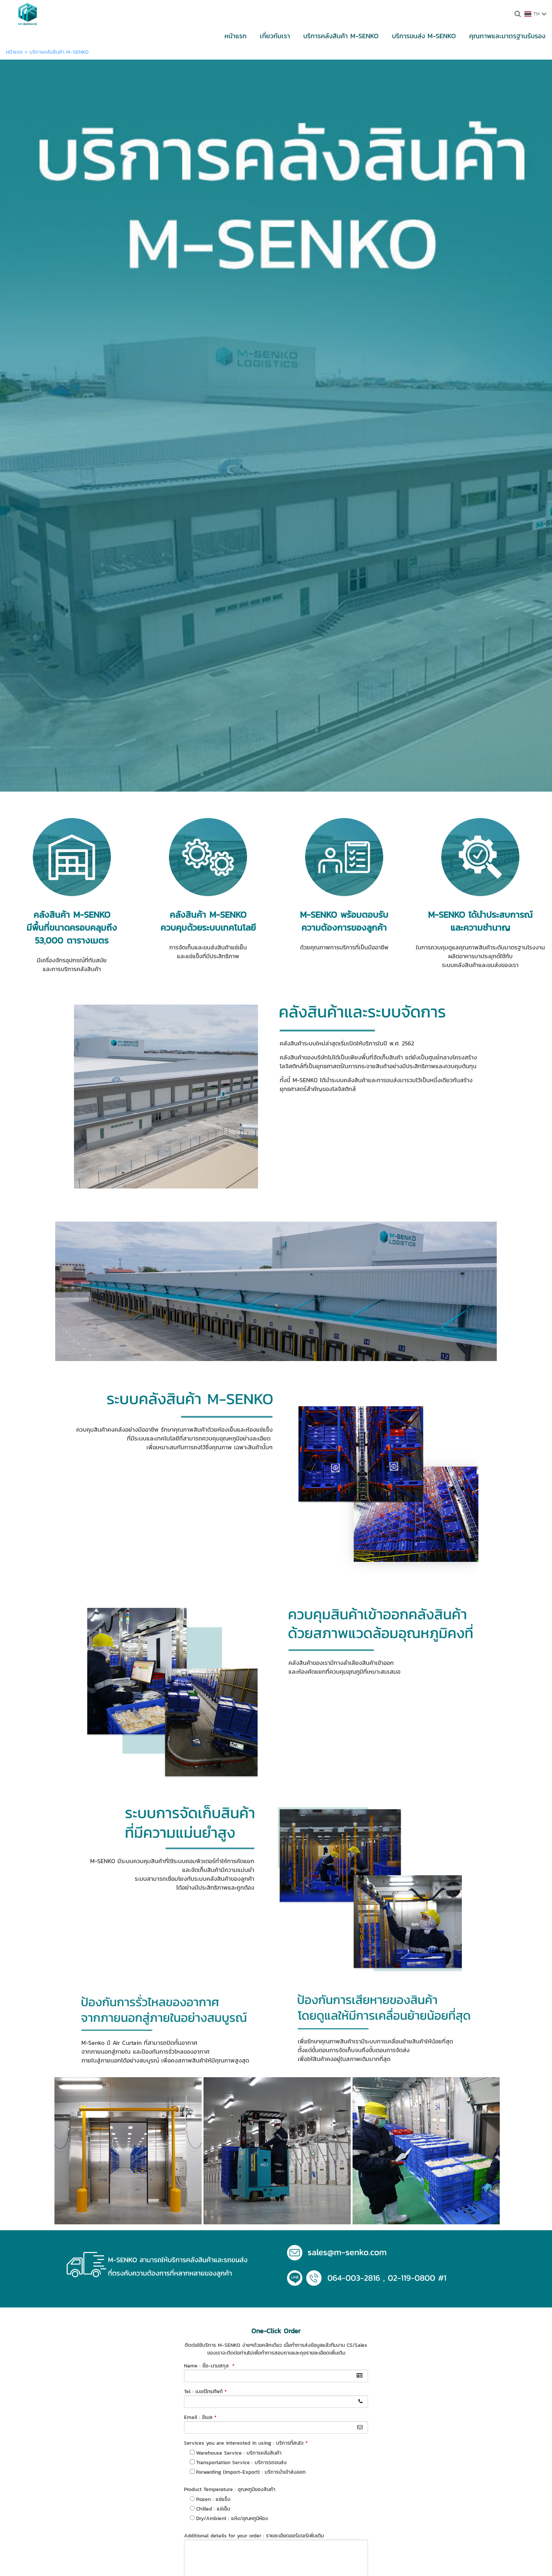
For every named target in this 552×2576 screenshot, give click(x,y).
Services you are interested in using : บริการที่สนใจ (246, 1900)
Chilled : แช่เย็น (213, 1966)
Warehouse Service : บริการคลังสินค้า (239, 1910)
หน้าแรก (14, 52)
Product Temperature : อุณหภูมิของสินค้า (229, 1946)
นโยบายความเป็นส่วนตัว (310, 2067)
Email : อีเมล (200, 1874)
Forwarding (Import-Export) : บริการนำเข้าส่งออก (251, 1929)
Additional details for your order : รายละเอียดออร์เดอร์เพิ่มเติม (254, 1993)
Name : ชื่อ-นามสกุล (209, 1823)
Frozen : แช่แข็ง (213, 1956)
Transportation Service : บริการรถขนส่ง (241, 1919)
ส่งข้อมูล (276, 2050)
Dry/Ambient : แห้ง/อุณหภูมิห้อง (232, 1975)
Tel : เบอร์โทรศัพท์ (205, 1848)
